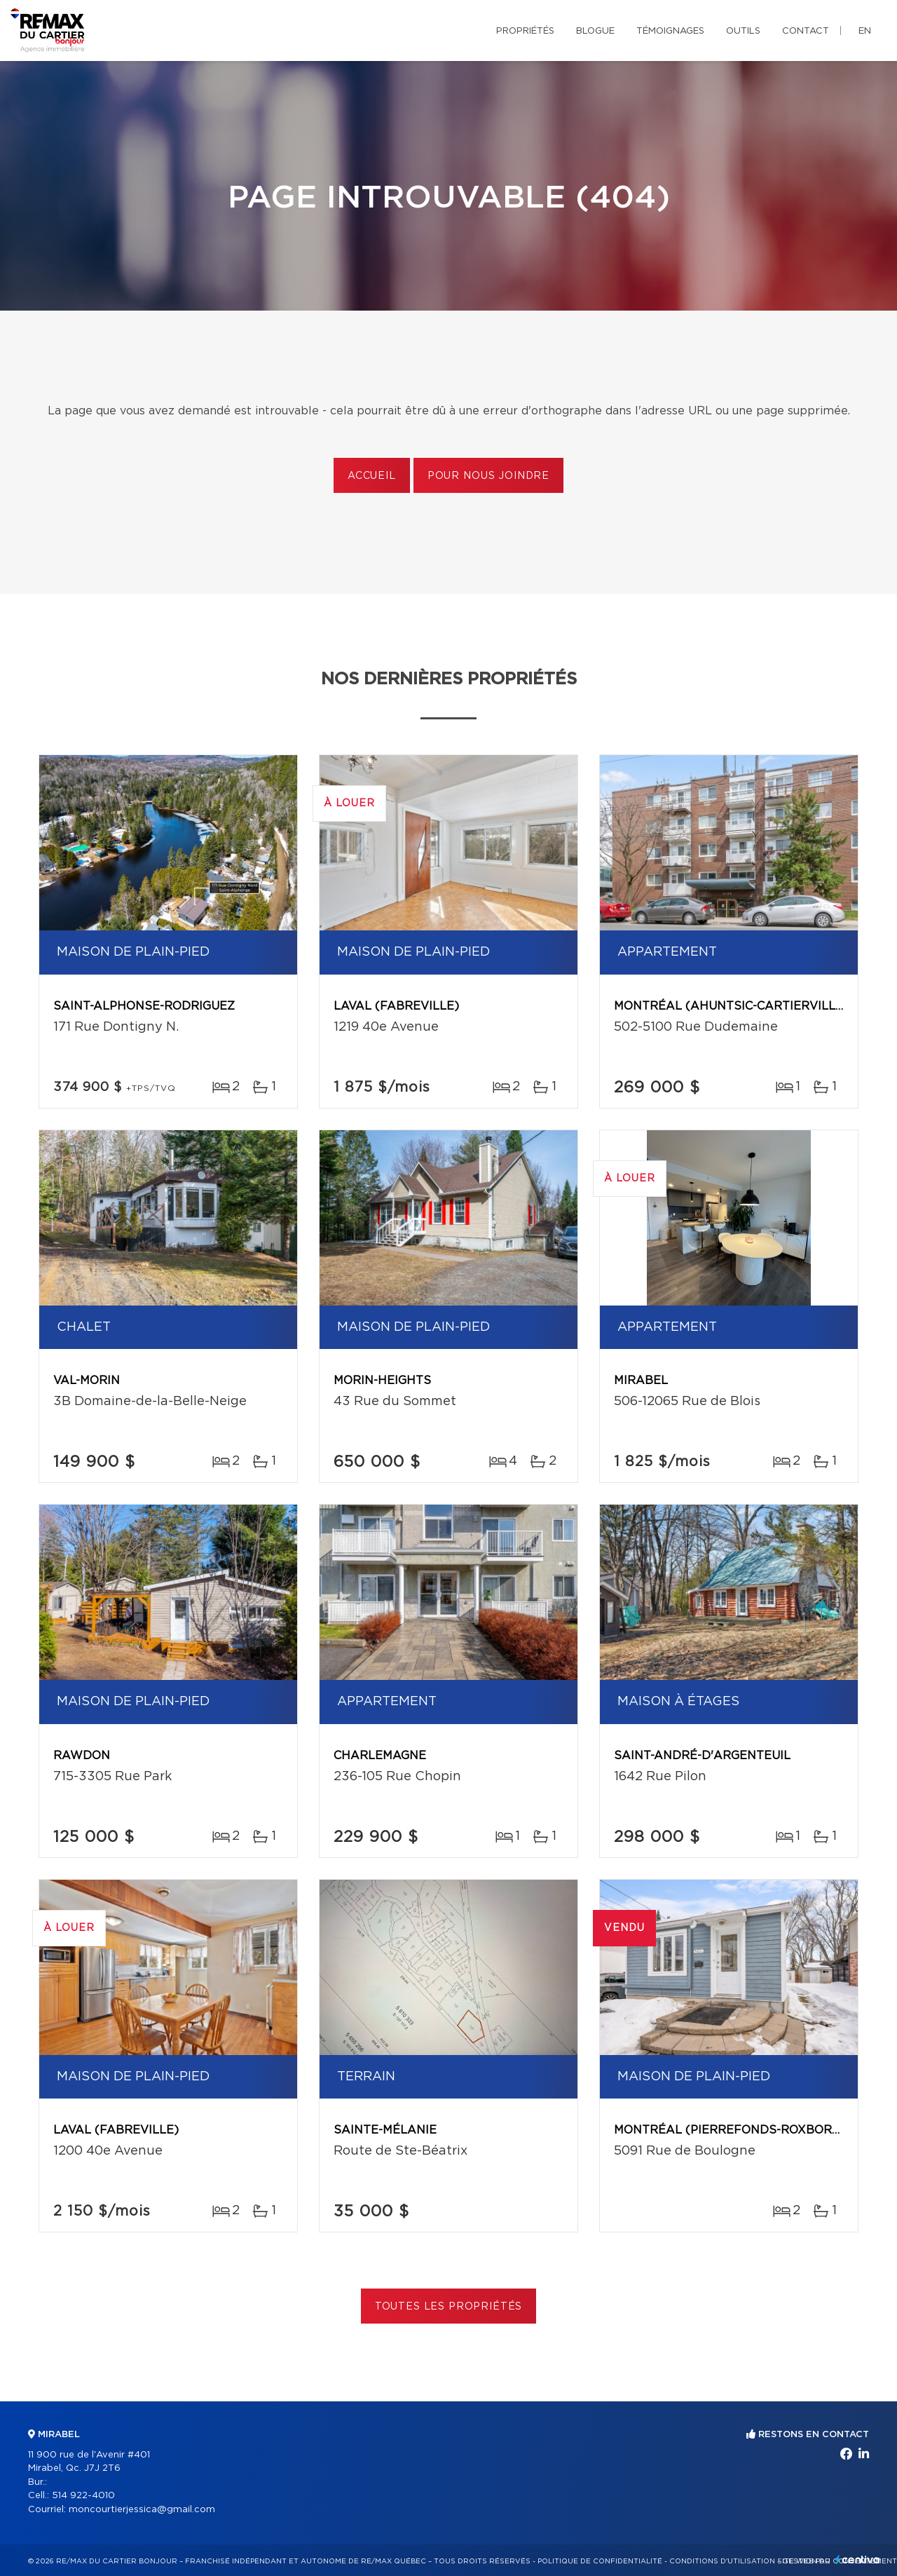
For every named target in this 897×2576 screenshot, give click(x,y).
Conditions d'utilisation (722, 2561)
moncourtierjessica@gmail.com (142, 2509)
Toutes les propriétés (449, 2307)
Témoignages (670, 31)
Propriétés (525, 31)
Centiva (857, 2559)
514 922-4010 (83, 2495)
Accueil (372, 476)
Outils (743, 31)
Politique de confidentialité (599, 2561)
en (864, 31)
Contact (805, 31)
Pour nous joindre (488, 476)
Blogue (595, 31)
